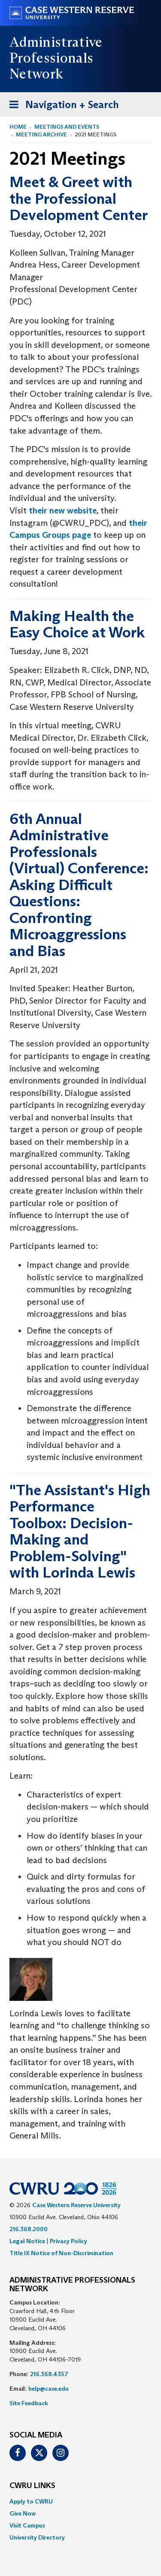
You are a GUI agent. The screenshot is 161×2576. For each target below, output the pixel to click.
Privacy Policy (68, 2241)
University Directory (37, 2537)
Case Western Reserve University (76, 2205)
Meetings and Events (66, 127)
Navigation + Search (61, 106)
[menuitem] (80, 2501)
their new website (63, 510)
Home (18, 127)
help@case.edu (48, 2388)
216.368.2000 (28, 2229)
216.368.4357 (49, 2374)
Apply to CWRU (31, 2501)
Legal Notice (27, 2241)
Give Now (22, 2513)
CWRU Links (32, 2486)
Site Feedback (28, 2403)
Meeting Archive (41, 134)
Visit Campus (27, 2525)
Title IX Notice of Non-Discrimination (61, 2253)
